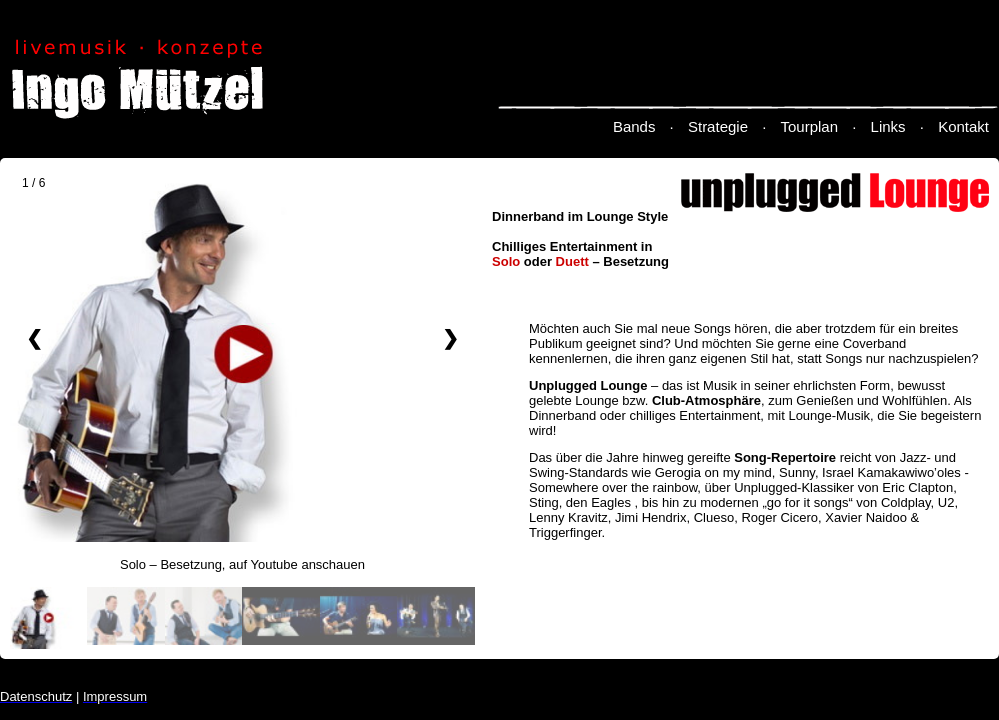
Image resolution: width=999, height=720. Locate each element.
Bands (634, 126)
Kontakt (963, 126)
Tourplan (810, 126)
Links (888, 126)
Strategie (718, 126)
